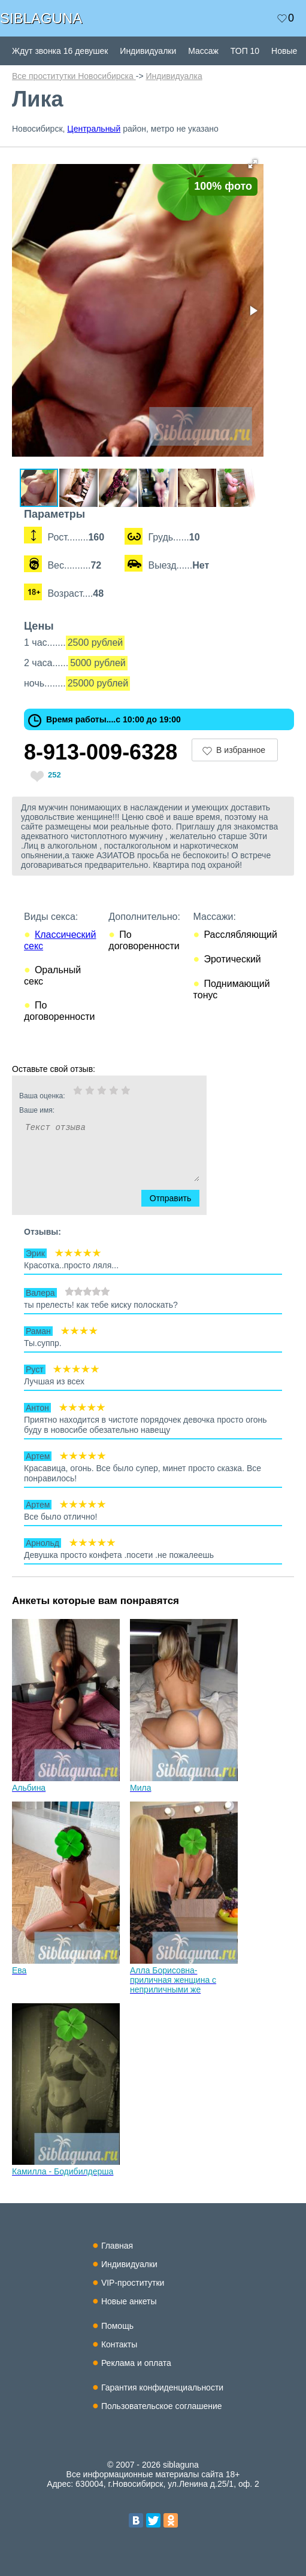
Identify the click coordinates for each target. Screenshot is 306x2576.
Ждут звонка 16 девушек (60, 51)
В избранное (240, 750)
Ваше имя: (93, 1110)
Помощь (117, 2326)
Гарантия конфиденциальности (162, 2387)
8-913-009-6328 (100, 752)
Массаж (203, 51)
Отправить (177, 1198)
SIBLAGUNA (41, 18)
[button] (252, 164)
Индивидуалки (148, 51)
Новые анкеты (129, 2301)
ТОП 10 (245, 51)
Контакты (119, 2344)
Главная (117, 2245)
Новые (284, 51)
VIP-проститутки (133, 2283)
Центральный (93, 128)
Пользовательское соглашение (161, 2406)
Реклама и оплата (136, 2363)
